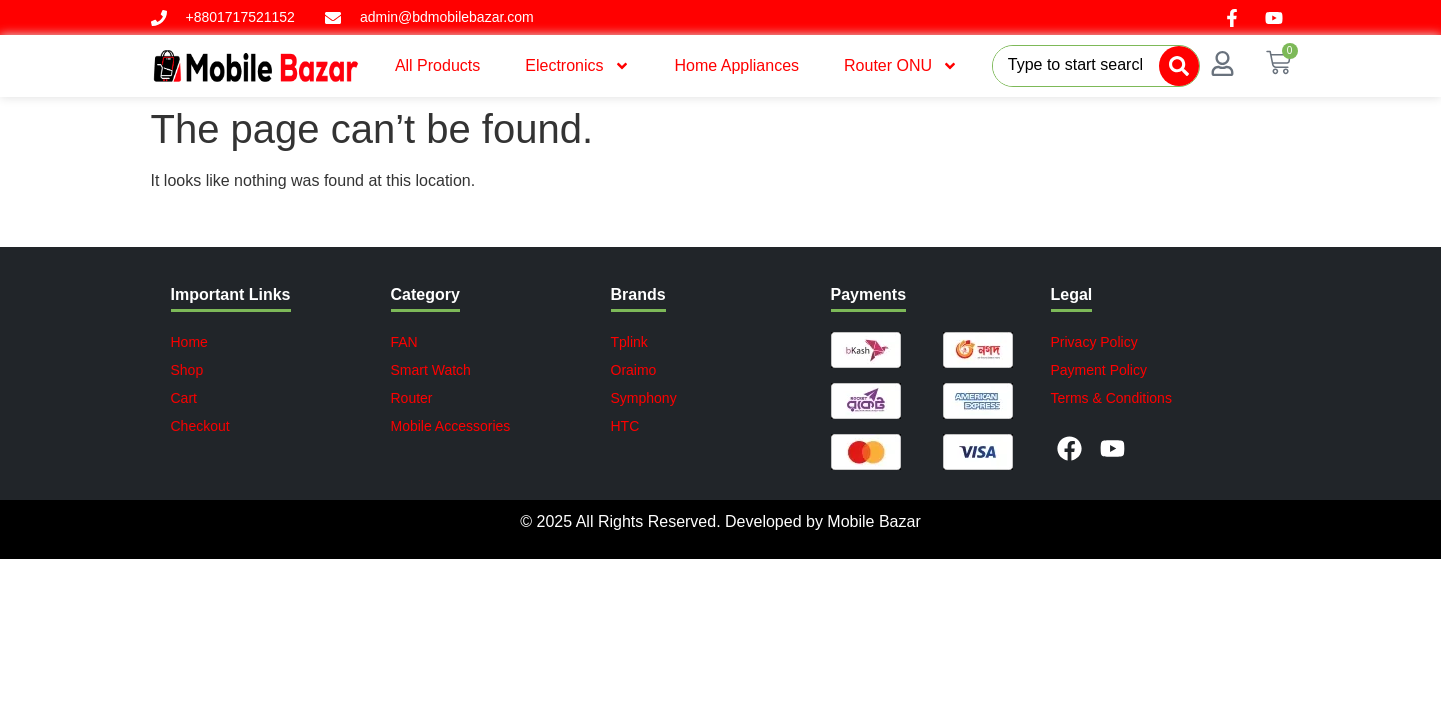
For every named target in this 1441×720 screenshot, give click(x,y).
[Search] (1179, 66)
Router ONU (901, 66)
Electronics (577, 66)
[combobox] (1076, 66)
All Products (437, 65)
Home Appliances (737, 65)
